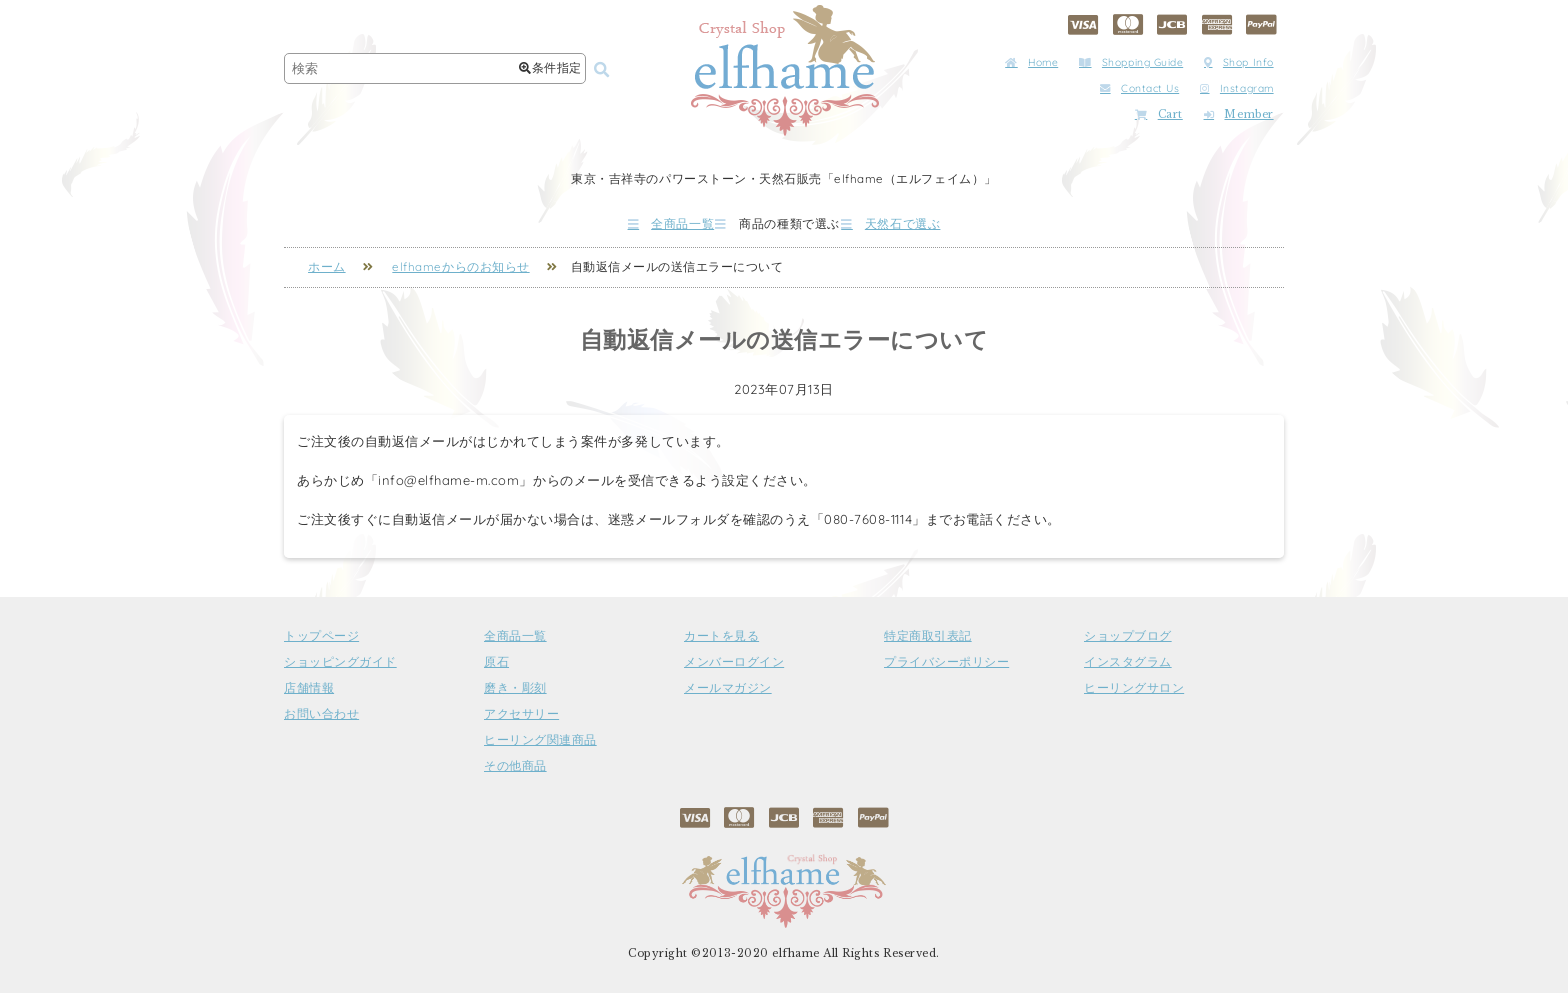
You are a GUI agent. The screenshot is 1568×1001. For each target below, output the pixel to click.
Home (1031, 62)
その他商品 (515, 774)
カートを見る (721, 644)
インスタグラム (1128, 670)
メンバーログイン (734, 670)
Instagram (1237, 88)
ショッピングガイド (340, 670)
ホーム (327, 274)
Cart (1159, 114)
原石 (496, 670)
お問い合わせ (321, 722)
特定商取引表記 (928, 644)
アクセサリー (521, 722)
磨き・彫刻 (515, 696)
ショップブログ (1128, 644)
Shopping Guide (1131, 62)
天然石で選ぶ (949, 227)
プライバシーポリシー (946, 670)
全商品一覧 (613, 227)
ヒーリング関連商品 (540, 748)
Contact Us (1139, 88)
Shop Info (1239, 62)
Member (1239, 114)
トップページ (321, 644)
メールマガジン (728, 696)
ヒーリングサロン (1134, 696)
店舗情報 (309, 696)
